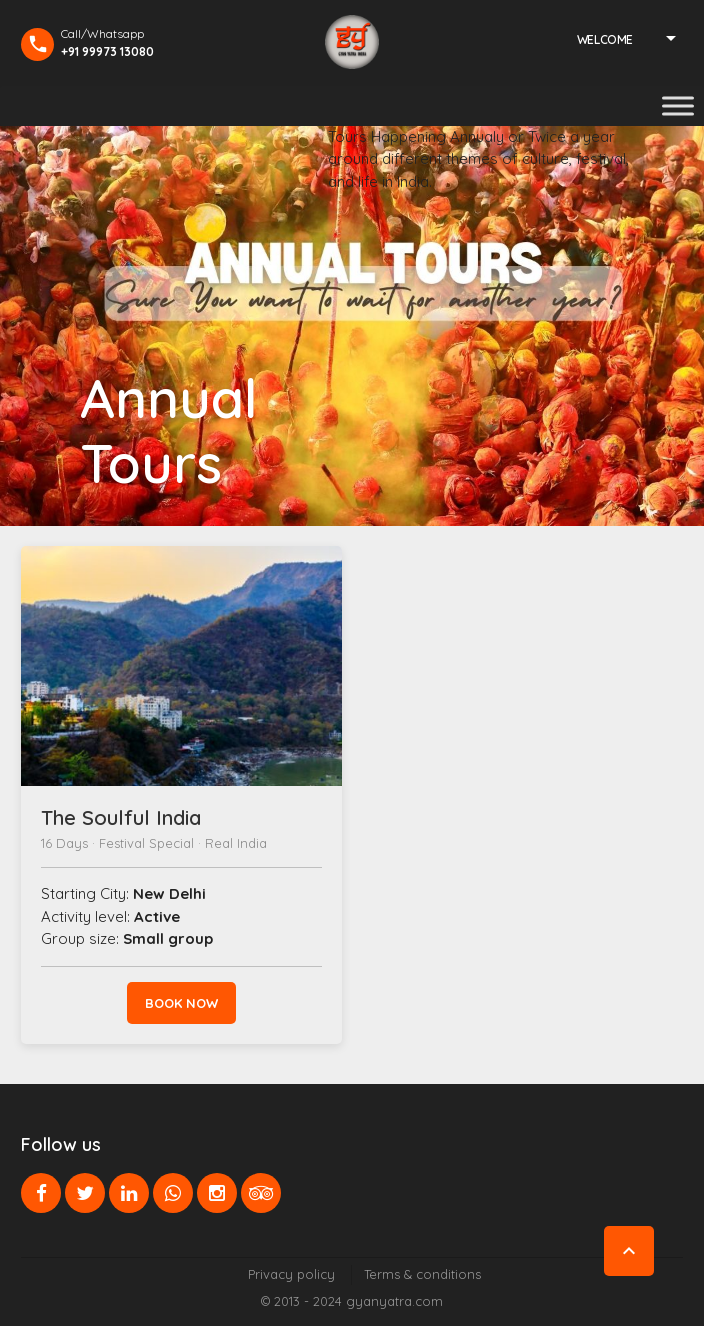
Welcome (605, 39)
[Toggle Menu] (678, 105)
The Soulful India (121, 817)
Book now (181, 1003)
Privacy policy (291, 1274)
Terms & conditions (422, 1274)
